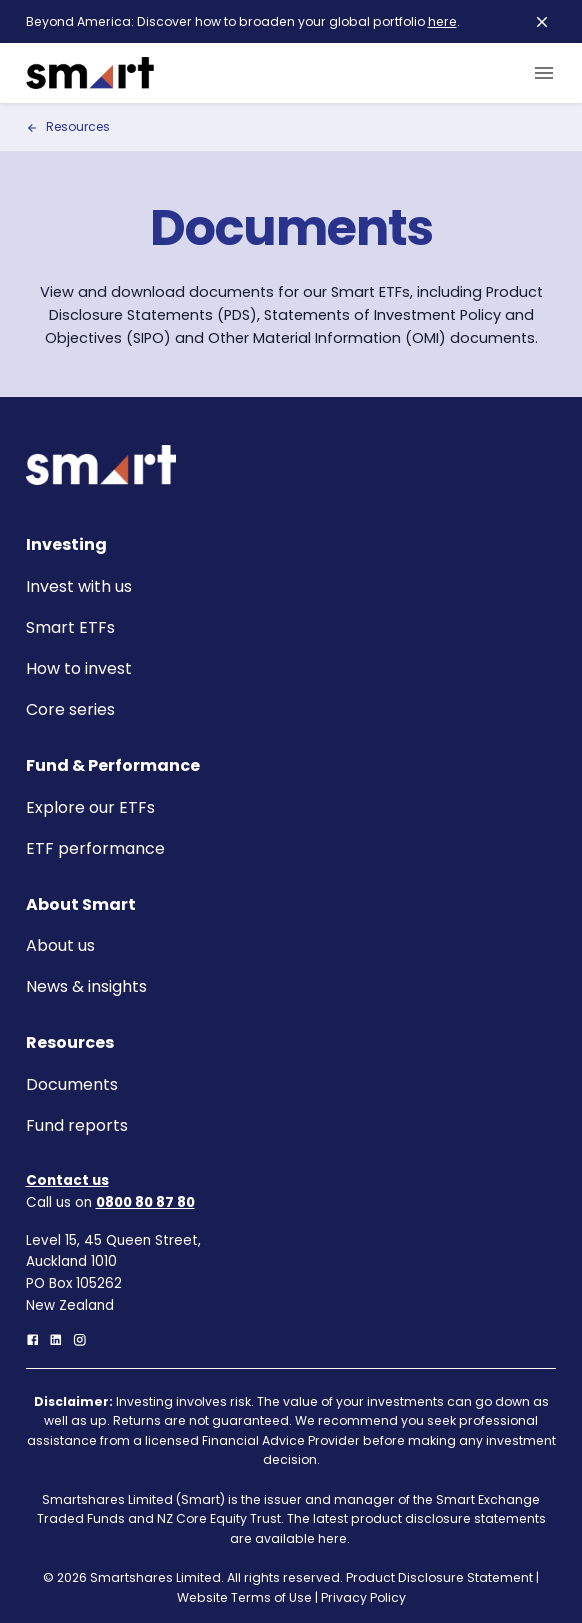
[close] (542, 22)
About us (60, 945)
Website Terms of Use (244, 1597)
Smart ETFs (70, 627)
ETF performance (95, 848)
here (442, 21)
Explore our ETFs (90, 807)
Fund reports (77, 1125)
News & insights (86, 986)
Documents (72, 1084)
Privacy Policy (363, 1597)
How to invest (79, 668)
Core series (70, 709)
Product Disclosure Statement (439, 1577)
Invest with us (79, 586)
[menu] (540, 73)
